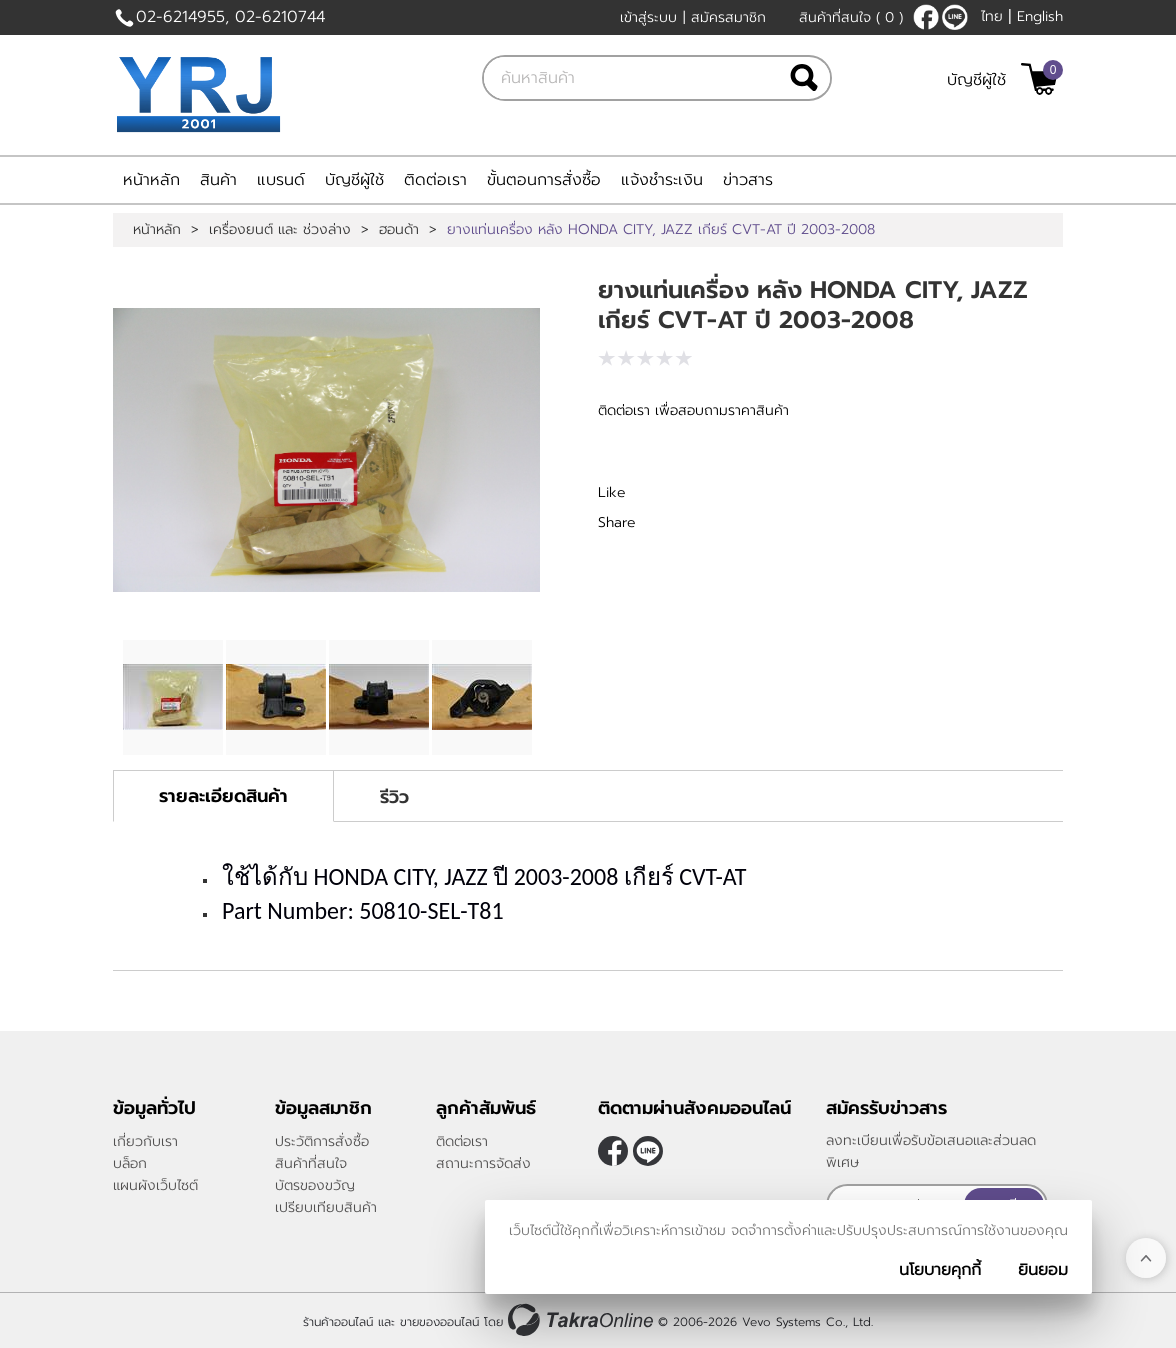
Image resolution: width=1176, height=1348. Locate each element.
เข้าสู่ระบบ (648, 17)
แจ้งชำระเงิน (662, 180)
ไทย (992, 16)
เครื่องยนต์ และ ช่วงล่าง (280, 230)
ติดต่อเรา (435, 180)
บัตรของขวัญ (315, 1185)
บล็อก (130, 1163)
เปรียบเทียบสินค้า (326, 1207)
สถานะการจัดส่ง (483, 1163)
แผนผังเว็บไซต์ (155, 1185)
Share (617, 522)
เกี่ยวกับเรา (145, 1141)
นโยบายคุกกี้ (940, 1270)
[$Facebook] (926, 17)
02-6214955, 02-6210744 (230, 17)
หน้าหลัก (151, 180)
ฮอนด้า (399, 230)
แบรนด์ (281, 180)
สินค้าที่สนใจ (851, 17)
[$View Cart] (1039, 79)
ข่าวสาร (748, 180)
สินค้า (218, 180)
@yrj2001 (955, 17)
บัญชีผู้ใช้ (976, 80)
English (1040, 16)
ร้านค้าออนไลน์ (338, 1321)
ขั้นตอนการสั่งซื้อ (544, 180)
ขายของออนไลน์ (439, 1321)
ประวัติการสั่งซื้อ (322, 1141)
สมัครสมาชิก (728, 17)
